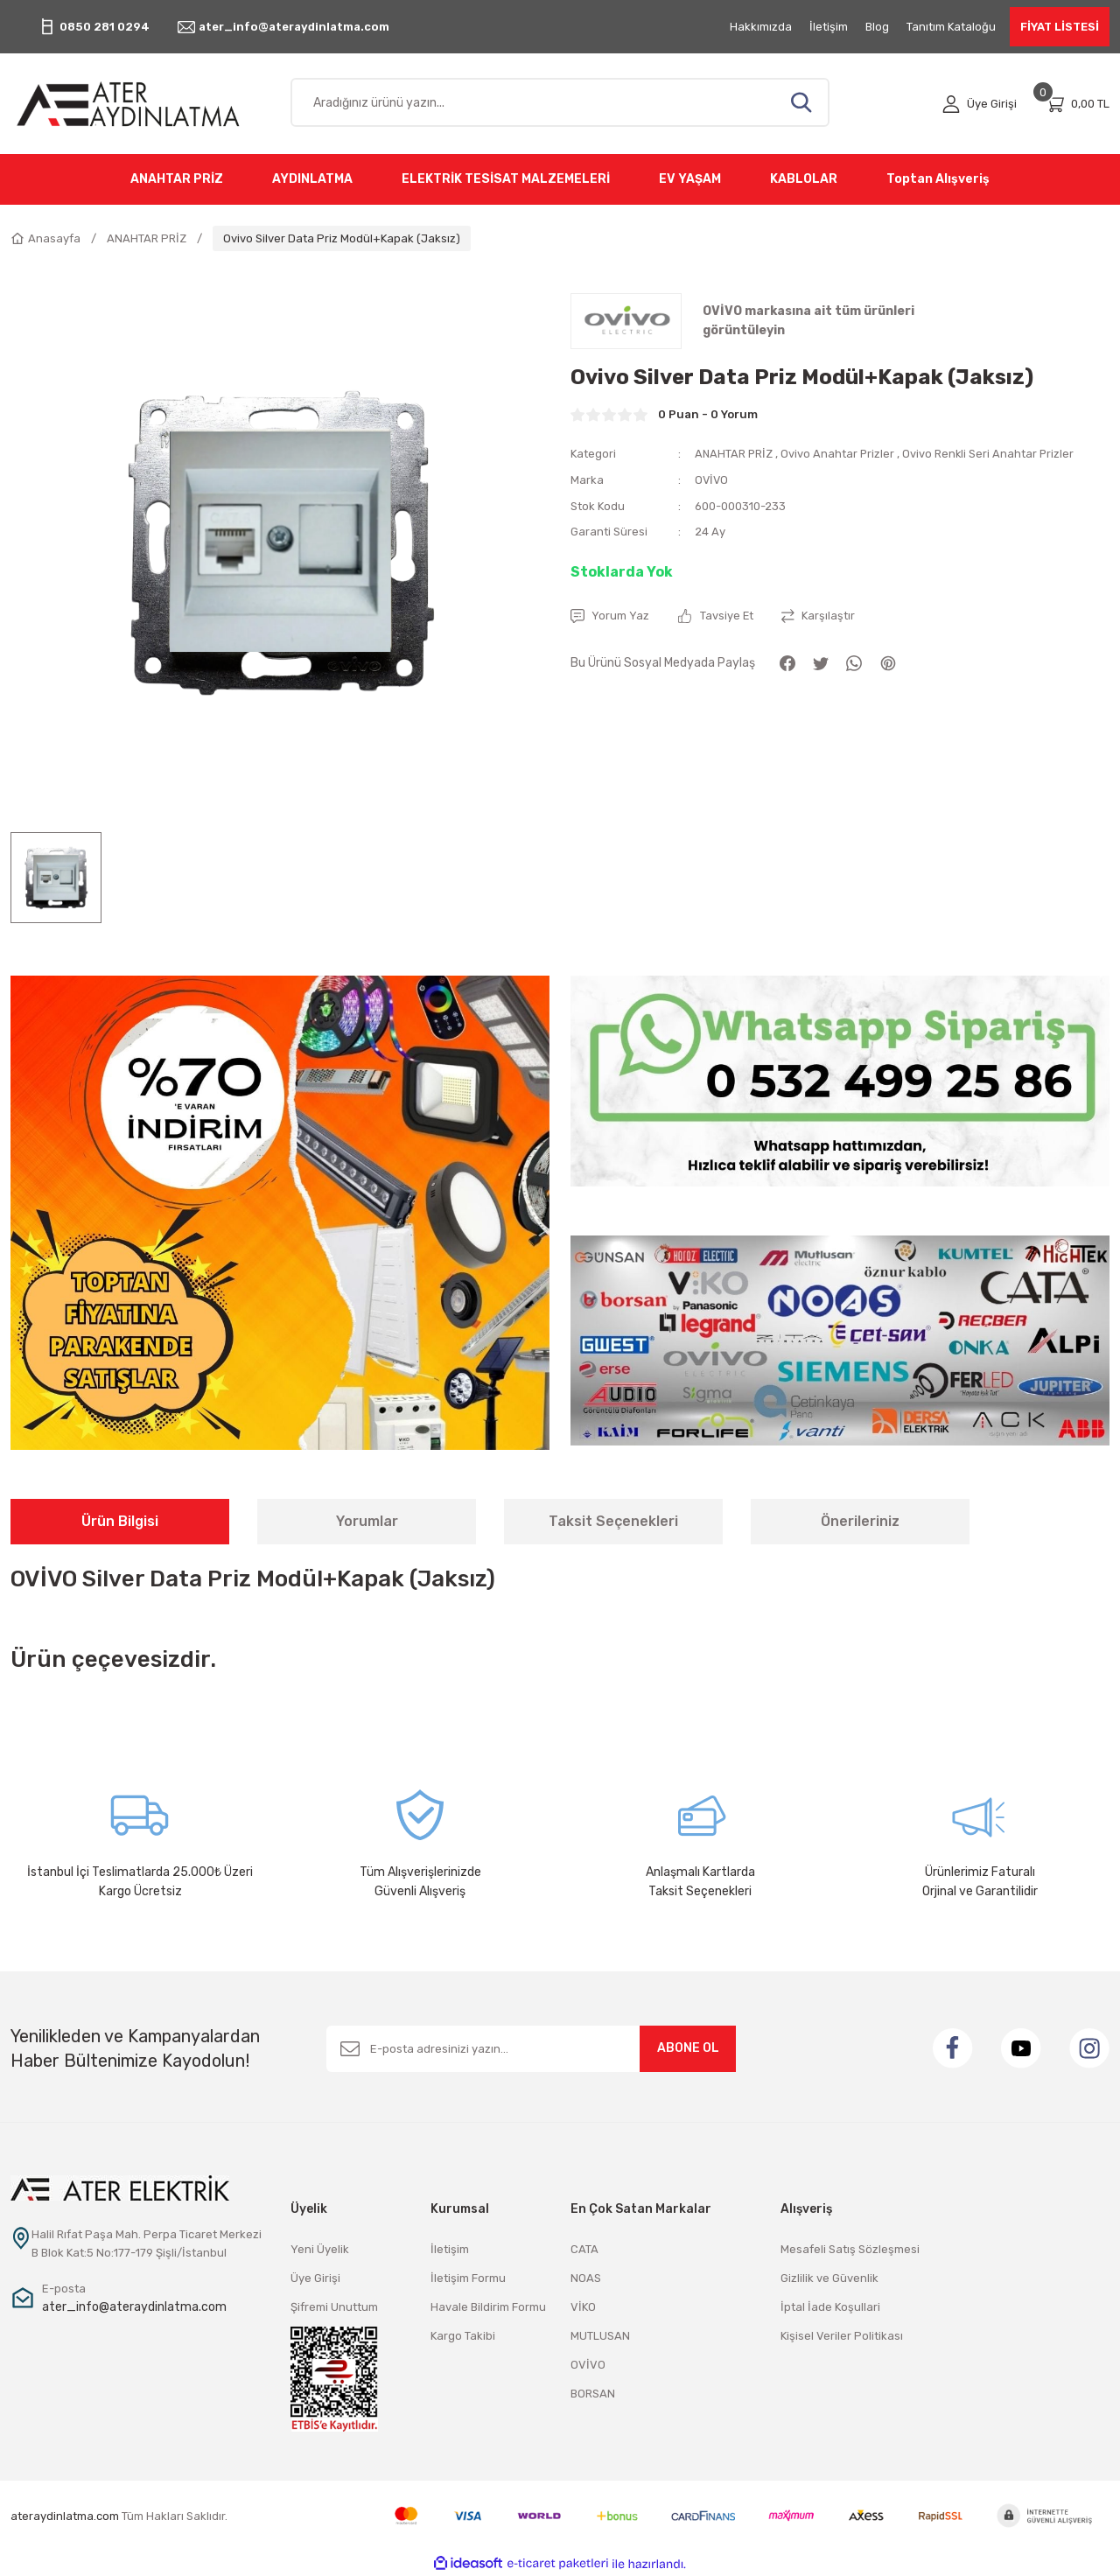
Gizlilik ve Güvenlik (829, 2278)
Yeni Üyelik (319, 2249)
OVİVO (712, 479)
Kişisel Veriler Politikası (841, 2335)
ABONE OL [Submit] (688, 2047)
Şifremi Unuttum (334, 2307)
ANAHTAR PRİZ (734, 453)
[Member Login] (979, 103)
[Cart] (1077, 103)
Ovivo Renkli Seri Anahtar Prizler (991, 453)
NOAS (585, 2278)
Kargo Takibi (462, 2335)
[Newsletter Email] (531, 2049)
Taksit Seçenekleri (613, 1521)
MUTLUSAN (600, 2335)
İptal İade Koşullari (830, 2307)
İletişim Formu (468, 2278)
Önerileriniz (860, 1521)
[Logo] (140, 104)
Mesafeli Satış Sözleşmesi (850, 2249)
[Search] (560, 102)
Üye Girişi (315, 2278)
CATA (584, 2249)
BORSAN (592, 2393)
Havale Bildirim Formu (488, 2307)
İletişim (449, 2249)
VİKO (583, 2307)
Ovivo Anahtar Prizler (839, 453)
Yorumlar (367, 1521)
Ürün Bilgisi (119, 1521)
